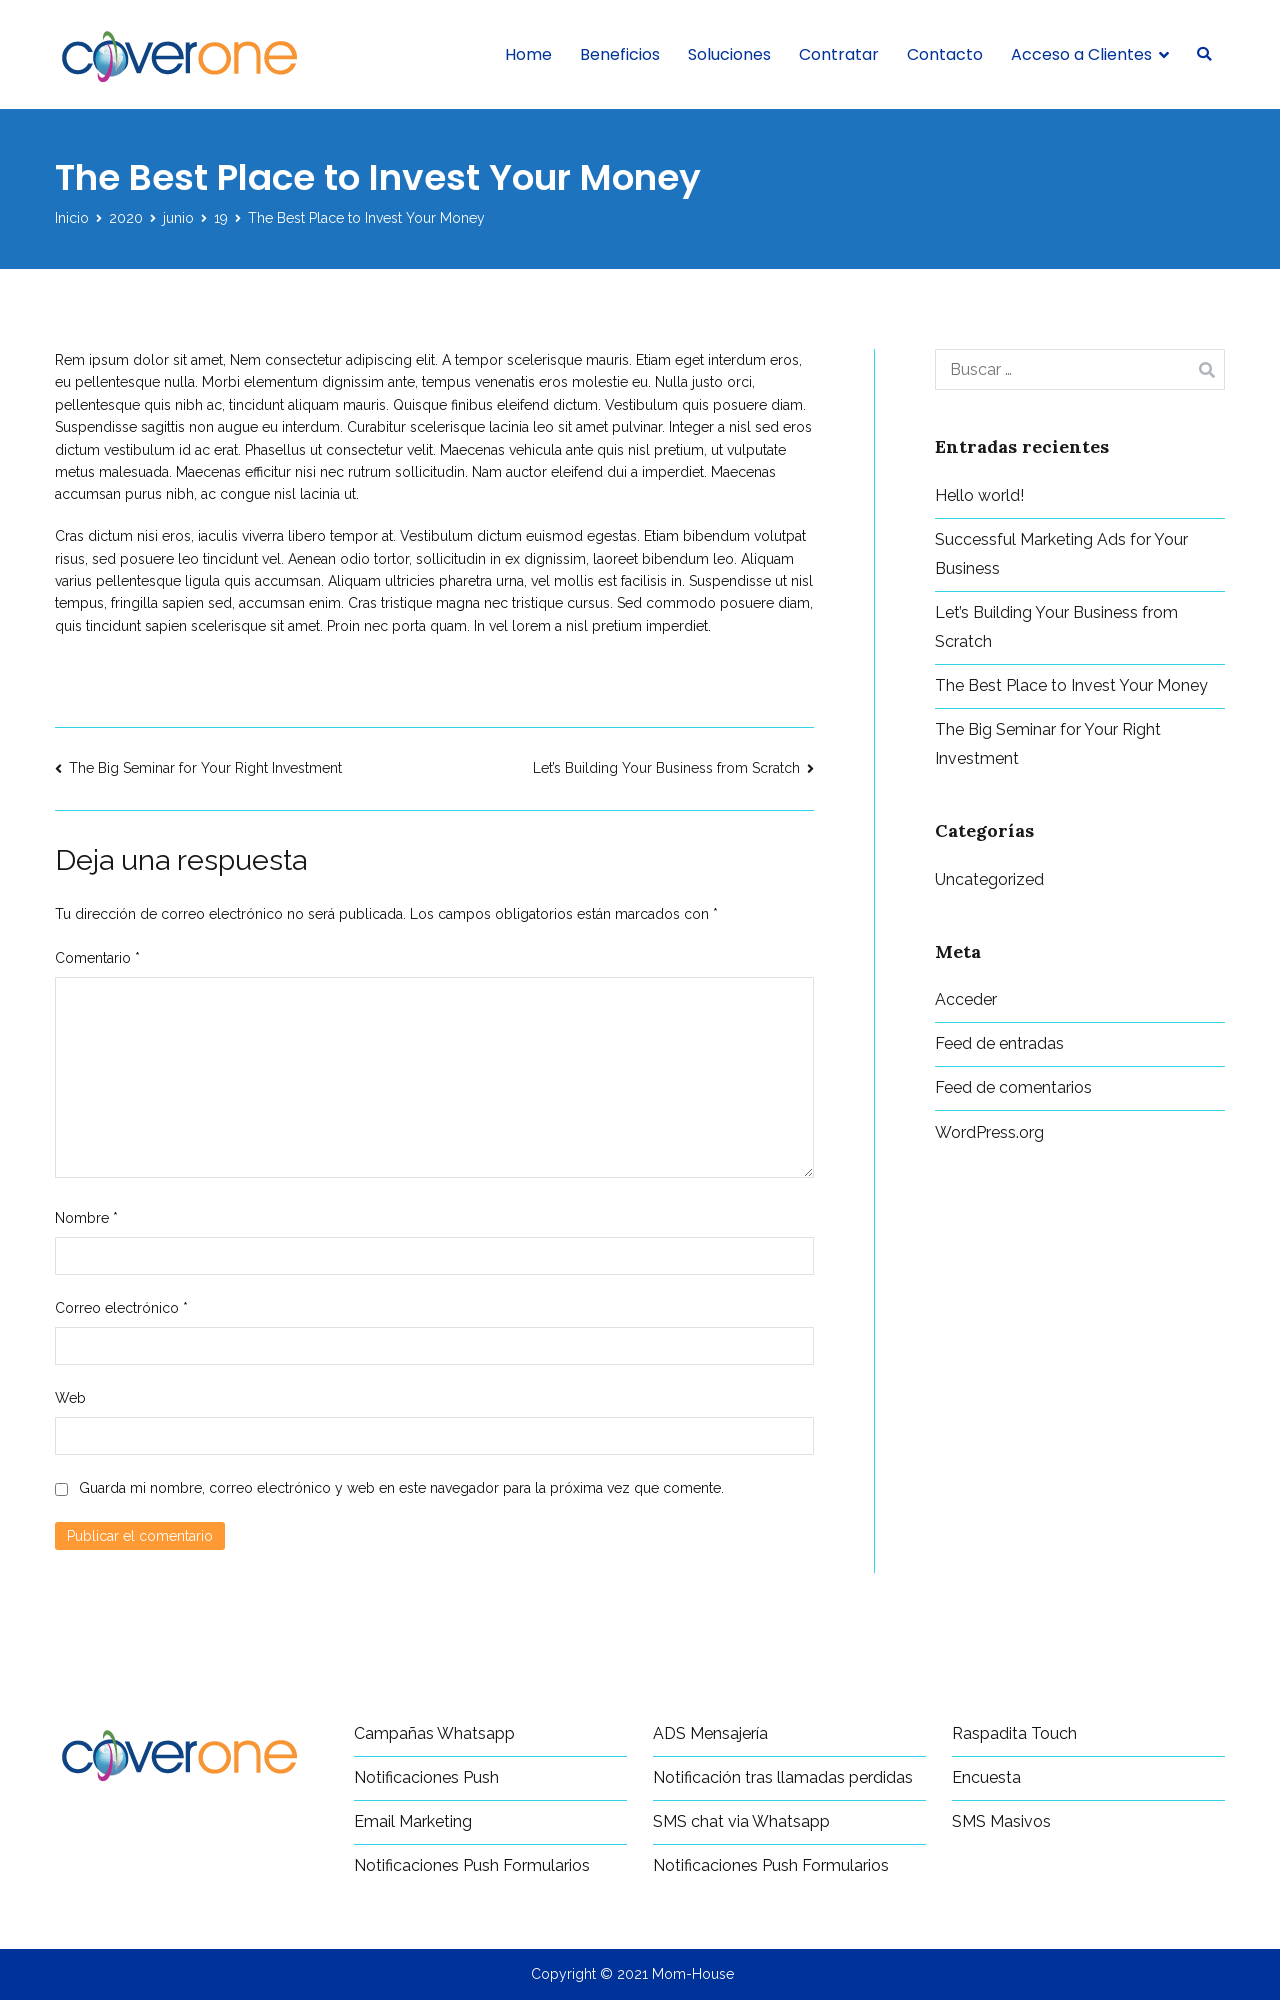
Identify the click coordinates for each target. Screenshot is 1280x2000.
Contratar (839, 54)
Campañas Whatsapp (434, 1733)
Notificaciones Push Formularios (472, 1865)
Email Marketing (413, 1821)
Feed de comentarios (1013, 1087)
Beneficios (620, 54)
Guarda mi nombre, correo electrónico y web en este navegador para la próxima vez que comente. (401, 1488)
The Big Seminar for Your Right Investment (205, 768)
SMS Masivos (1001, 1821)
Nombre (86, 1218)
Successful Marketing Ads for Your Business (1061, 554)
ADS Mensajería (710, 1733)
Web (70, 1398)
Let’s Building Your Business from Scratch (666, 768)
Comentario (97, 958)
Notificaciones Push (426, 1777)
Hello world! (979, 495)
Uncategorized (989, 879)
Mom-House (693, 1974)
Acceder (966, 999)
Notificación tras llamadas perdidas (783, 1777)
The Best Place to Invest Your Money (1071, 685)
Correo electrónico (121, 1308)
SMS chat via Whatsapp (741, 1821)
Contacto (945, 54)
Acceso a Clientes (1081, 54)
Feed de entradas (999, 1043)
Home (528, 54)
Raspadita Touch (1014, 1733)
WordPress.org (989, 1132)
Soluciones (729, 54)
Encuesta (986, 1777)
